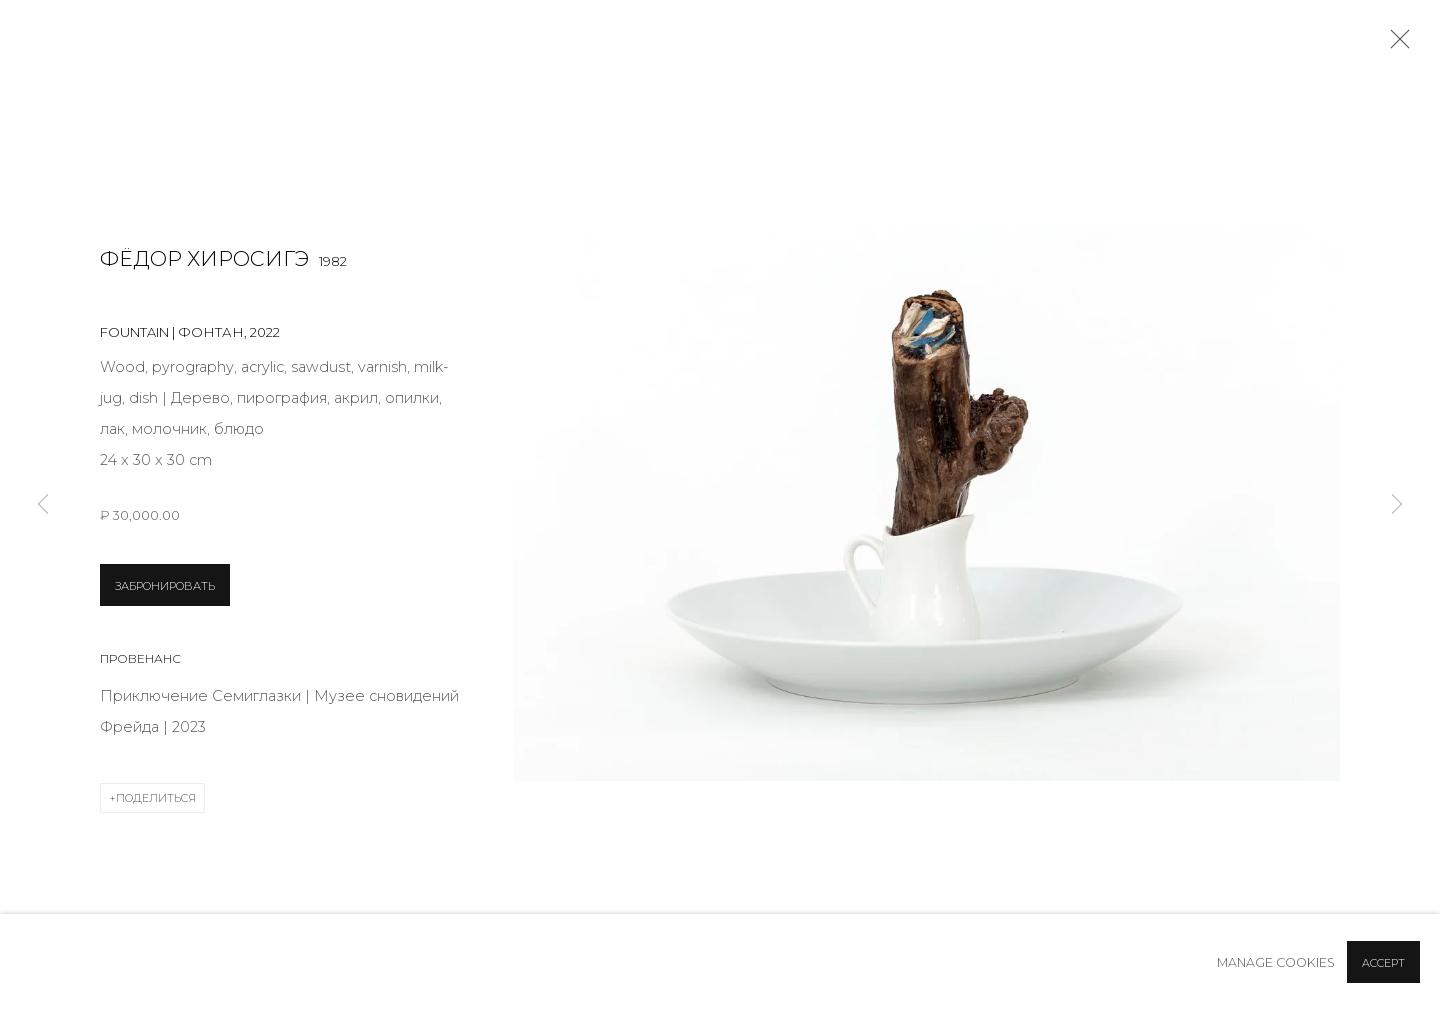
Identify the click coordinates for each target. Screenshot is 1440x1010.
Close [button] (1395, 45)
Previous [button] (43, 505)
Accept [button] (1383, 963)
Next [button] (1397, 505)
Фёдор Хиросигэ (204, 258)
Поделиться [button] (156, 798)
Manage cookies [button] (1276, 962)
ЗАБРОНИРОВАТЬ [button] (165, 586)
